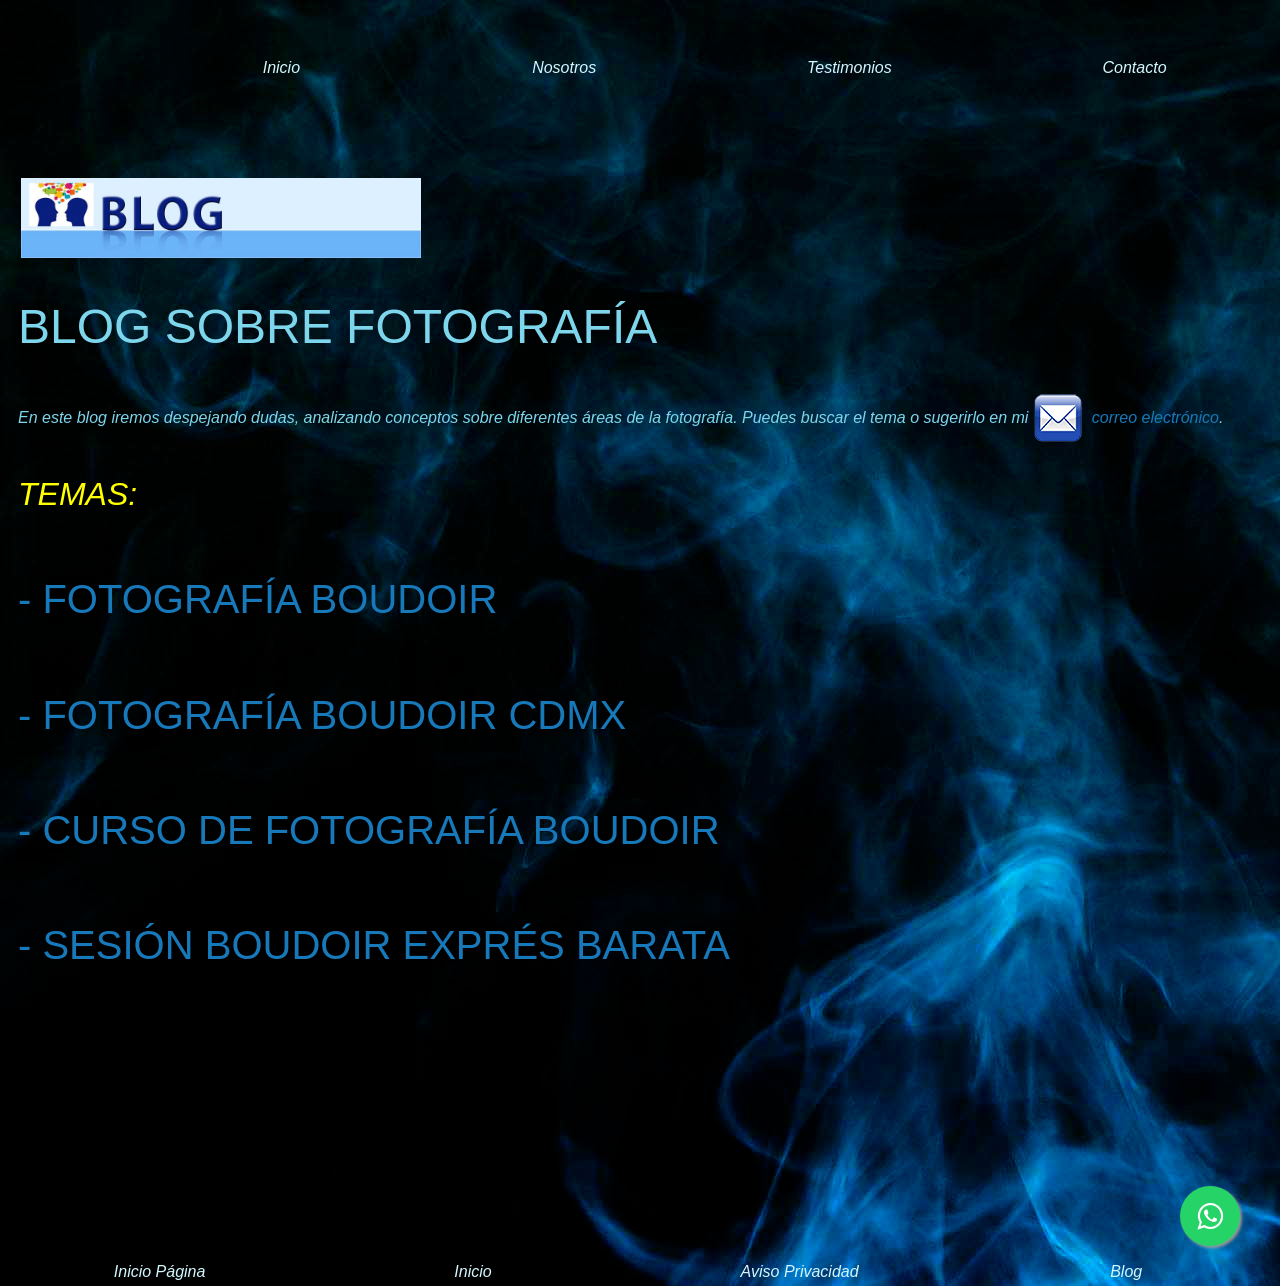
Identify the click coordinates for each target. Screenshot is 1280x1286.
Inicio (281, 67)
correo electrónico (1126, 417)
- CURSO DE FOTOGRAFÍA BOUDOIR (369, 830)
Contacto (1134, 67)
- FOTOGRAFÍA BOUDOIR (257, 599)
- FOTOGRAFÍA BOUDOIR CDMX (322, 715)
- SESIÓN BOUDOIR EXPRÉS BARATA (374, 945)
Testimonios (849, 67)
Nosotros (564, 67)
